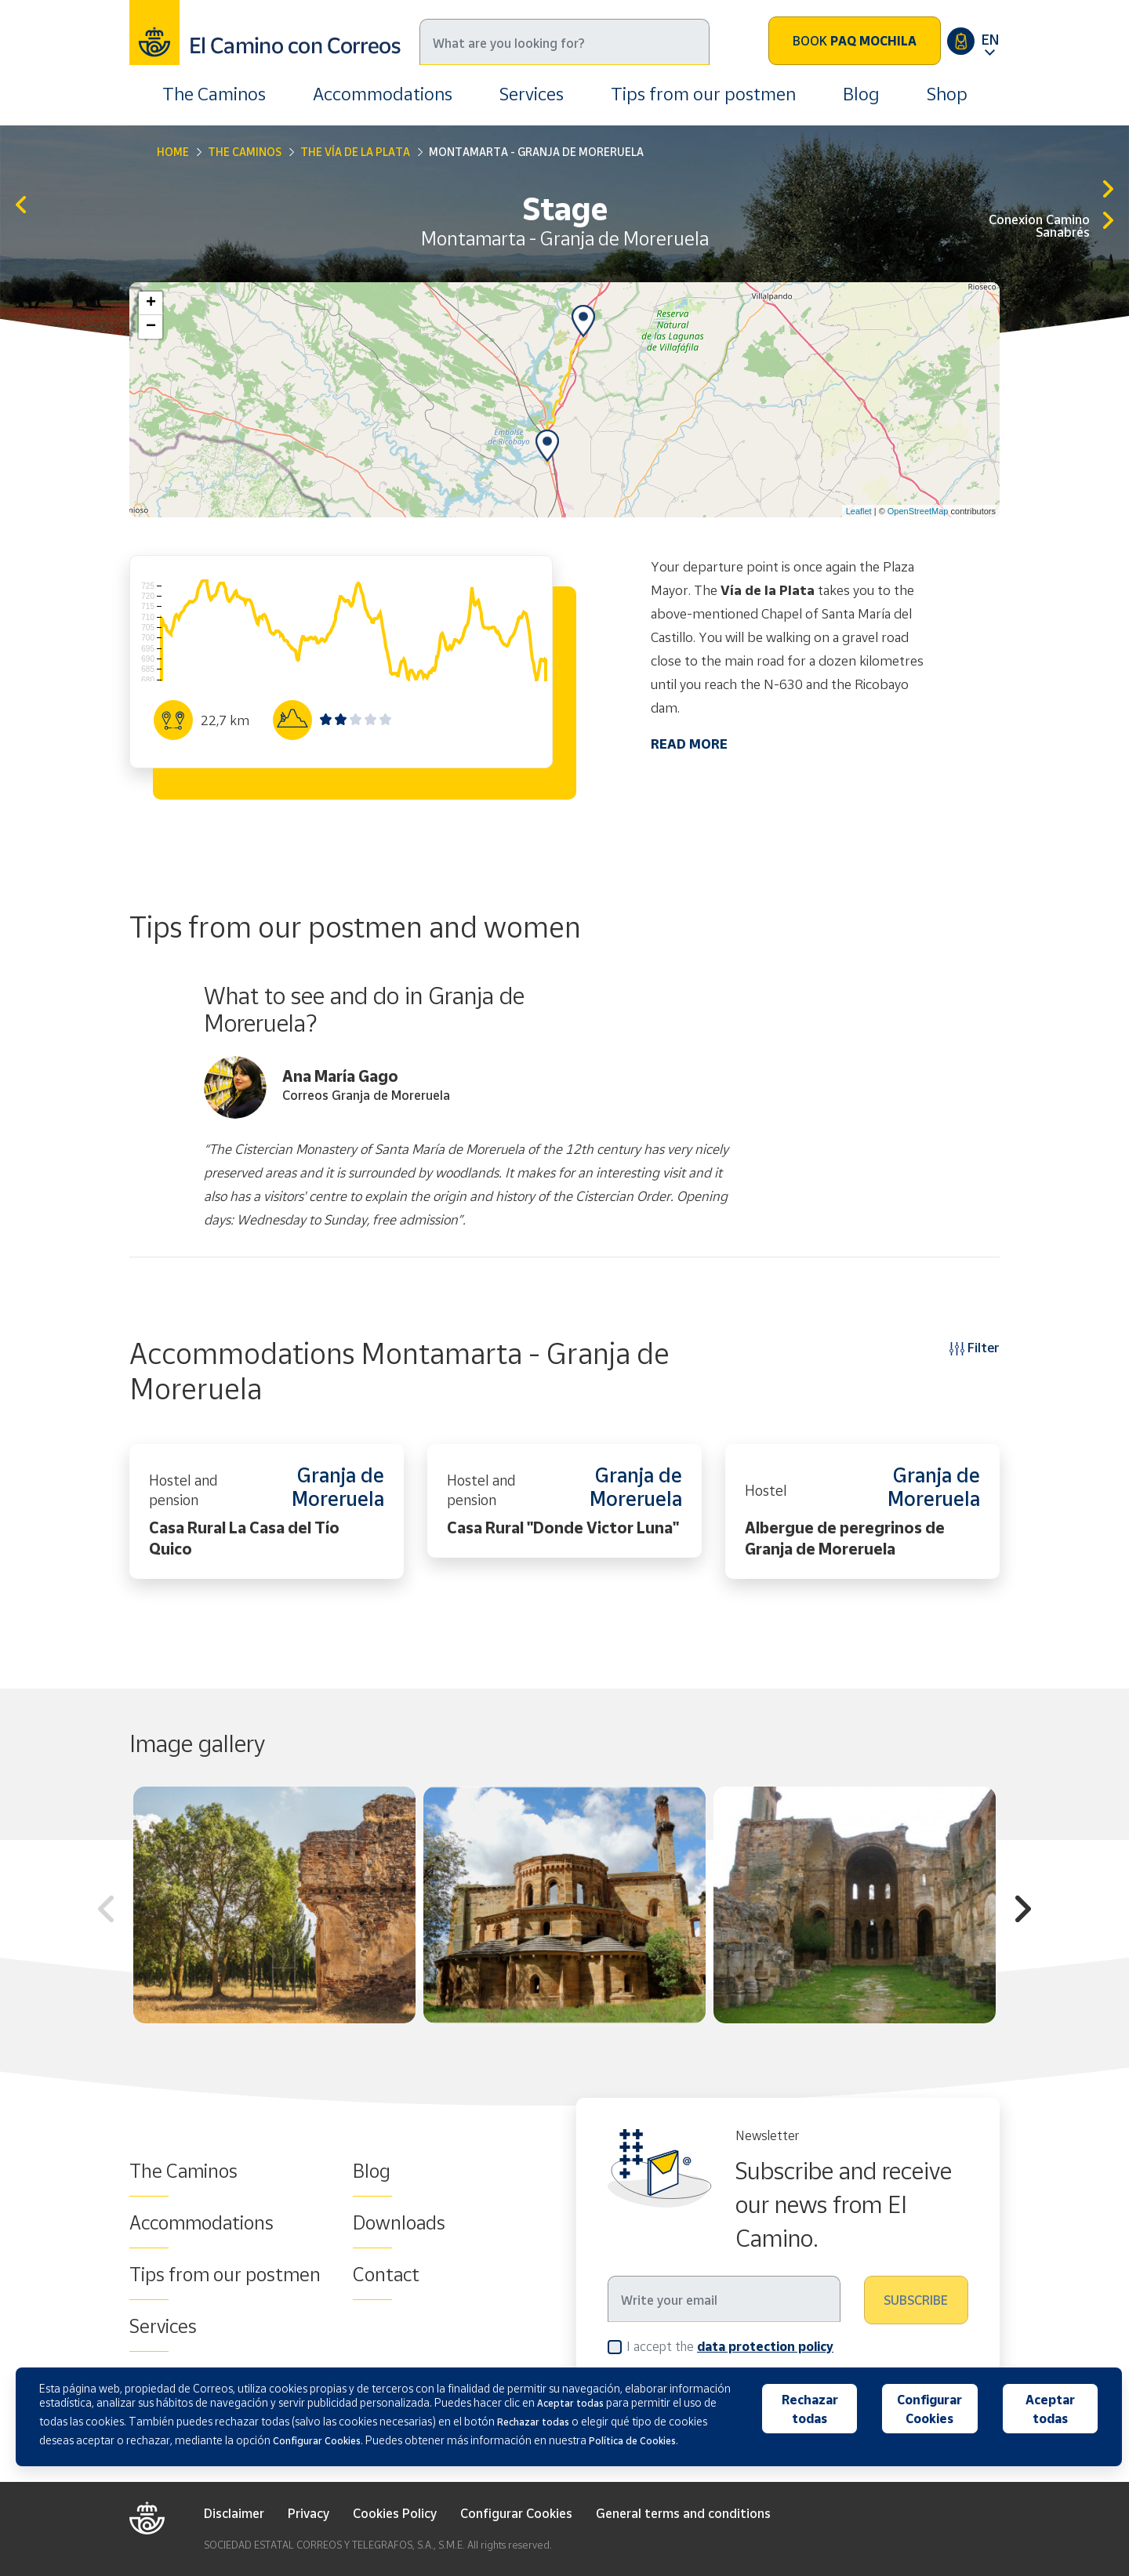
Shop (947, 93)
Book (855, 41)
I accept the (729, 2345)
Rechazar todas (810, 2409)
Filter (974, 1347)
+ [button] (151, 303)
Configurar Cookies (516, 2513)
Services (531, 93)
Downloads (399, 2222)
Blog (861, 93)
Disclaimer (234, 2513)
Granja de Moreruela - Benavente (1108, 190)
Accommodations (382, 93)
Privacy (308, 2513)
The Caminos (214, 93)
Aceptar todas (1050, 2409)
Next (1023, 1911)
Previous (106, 1911)
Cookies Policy (395, 2513)
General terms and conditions (683, 2513)
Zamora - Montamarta (21, 206)
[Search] (564, 42)
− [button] (151, 327)
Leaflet (859, 511)
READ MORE (689, 743)
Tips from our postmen (703, 93)
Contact (386, 2274)
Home (173, 151)
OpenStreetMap (918, 511)
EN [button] (990, 39)
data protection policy (765, 2346)
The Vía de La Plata (355, 151)
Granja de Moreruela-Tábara (1108, 221)
